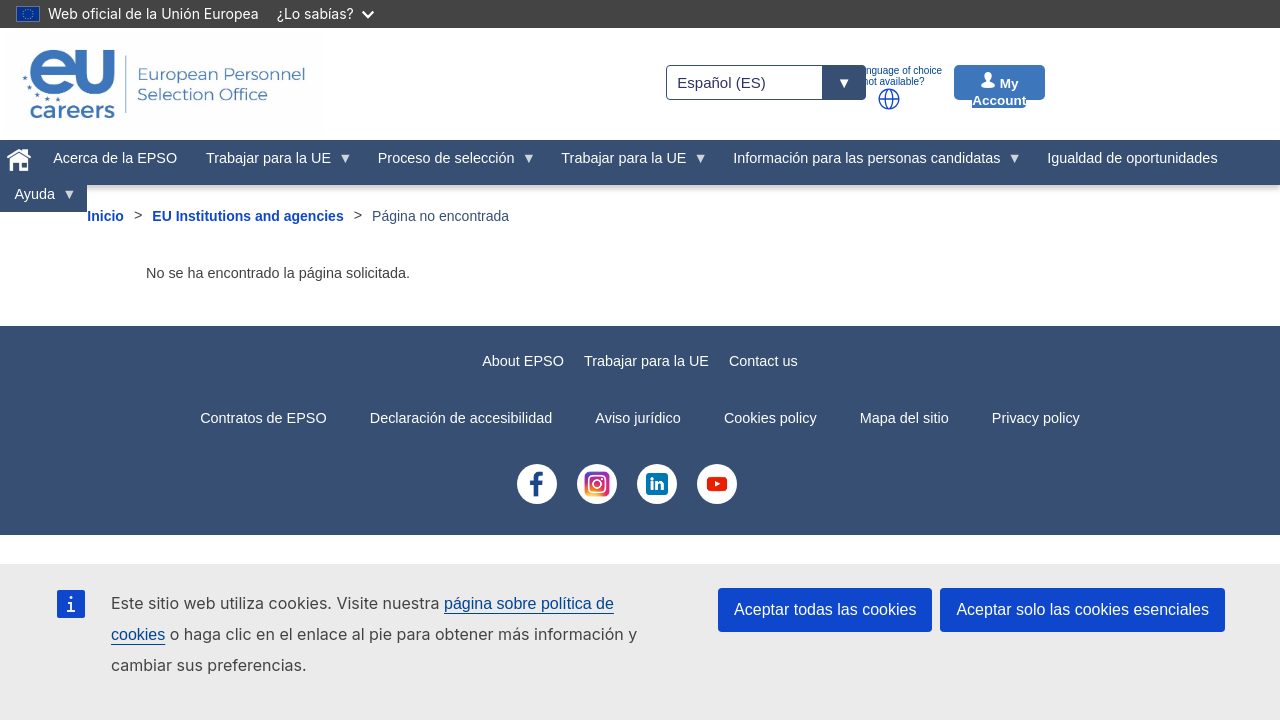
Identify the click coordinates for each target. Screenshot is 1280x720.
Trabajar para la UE (646, 361)
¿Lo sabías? (325, 13)
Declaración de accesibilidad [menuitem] (461, 418)
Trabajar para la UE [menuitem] (272, 163)
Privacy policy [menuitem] (1036, 418)
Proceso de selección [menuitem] (449, 163)
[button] (889, 99)
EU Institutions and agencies (247, 216)
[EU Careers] (164, 84)
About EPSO (523, 361)
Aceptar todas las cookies (825, 609)
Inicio (105, 216)
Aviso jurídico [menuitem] (637, 418)
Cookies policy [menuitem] (770, 418)
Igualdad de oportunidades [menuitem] (1132, 158)
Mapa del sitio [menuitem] (904, 418)
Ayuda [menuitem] (38, 199)
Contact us (763, 361)
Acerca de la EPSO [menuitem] (115, 158)
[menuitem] (19, 156)
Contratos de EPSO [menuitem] (263, 418)
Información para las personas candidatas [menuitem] (870, 163)
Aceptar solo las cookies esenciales (1082, 609)
